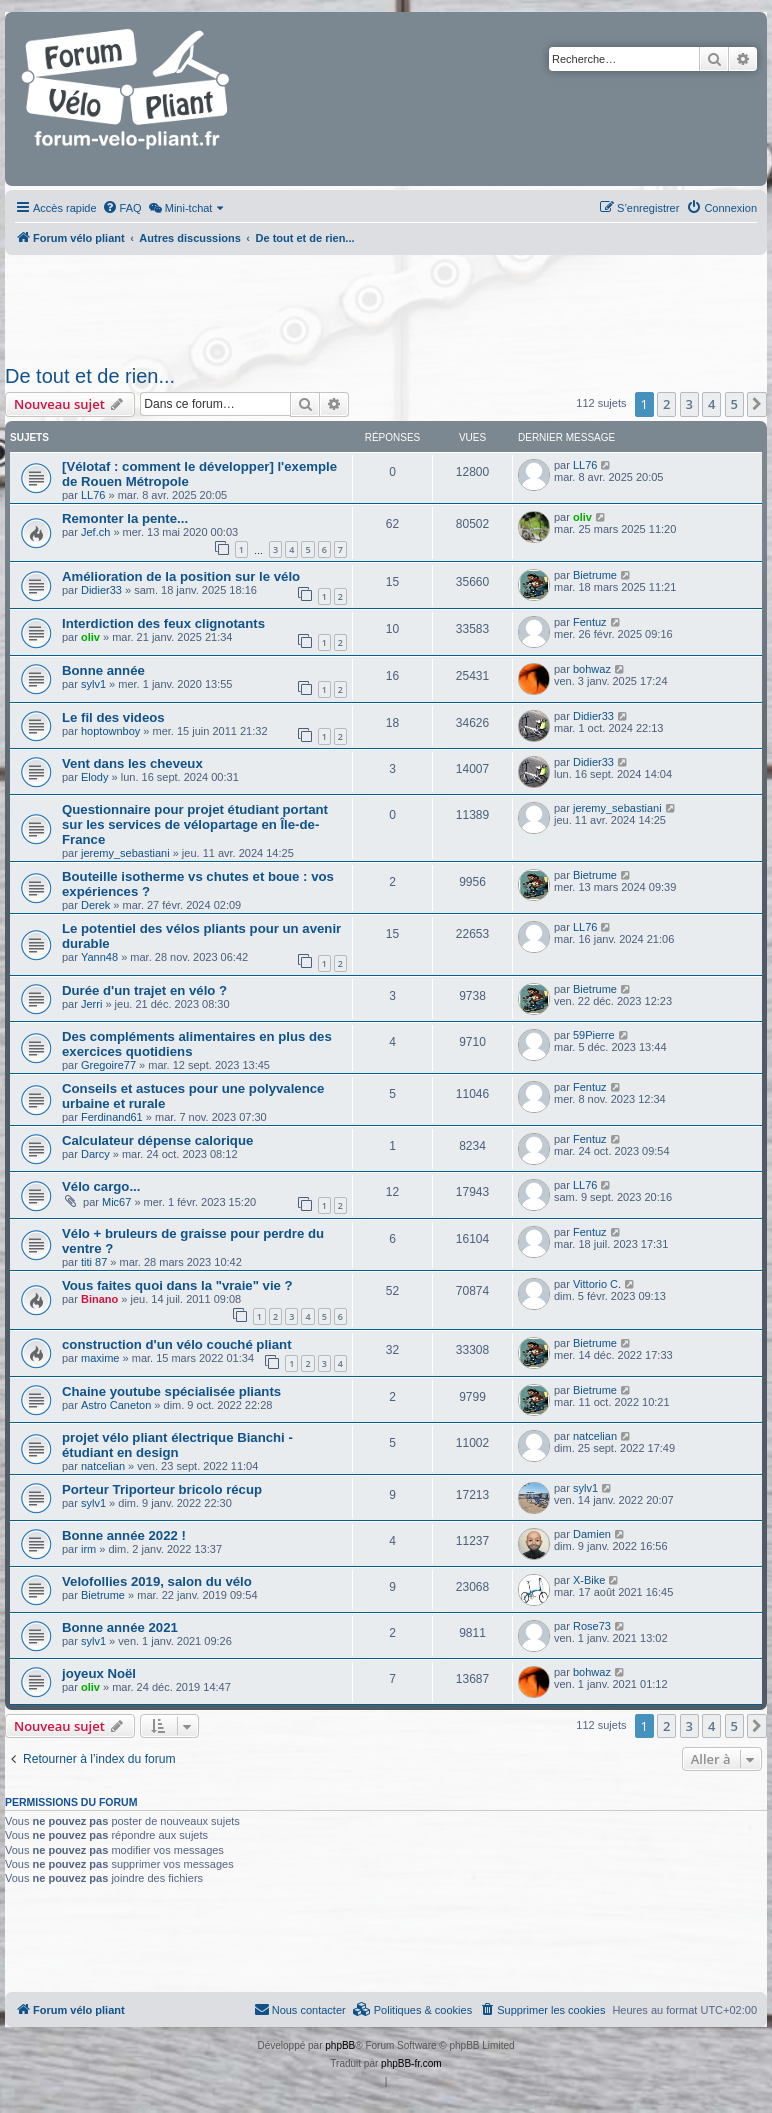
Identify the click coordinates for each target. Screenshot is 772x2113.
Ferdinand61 (112, 1117)
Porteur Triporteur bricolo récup (162, 1489)
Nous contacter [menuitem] (300, 2009)
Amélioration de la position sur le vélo (181, 576)
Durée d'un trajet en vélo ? (144, 990)
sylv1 (93, 684)
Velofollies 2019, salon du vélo (157, 1581)
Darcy (95, 1154)
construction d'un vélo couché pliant (177, 1344)
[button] (757, 404)
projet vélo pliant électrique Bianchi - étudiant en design (177, 1445)
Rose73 (592, 1626)
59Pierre (594, 1035)
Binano (99, 1299)
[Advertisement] (384, 304)
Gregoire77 (108, 1065)
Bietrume (595, 575)
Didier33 (101, 590)
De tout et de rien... (90, 376)
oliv (582, 517)
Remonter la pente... (125, 518)
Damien (592, 1534)
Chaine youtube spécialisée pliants (171, 1391)
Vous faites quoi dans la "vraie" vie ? (177, 1285)
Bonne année (103, 670)
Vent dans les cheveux (132, 763)
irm (88, 1549)
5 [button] (734, 404)
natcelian (103, 1466)
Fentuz (590, 622)
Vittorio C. (597, 1284)
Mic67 (116, 1202)
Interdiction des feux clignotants (163, 623)
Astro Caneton (116, 1405)
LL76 (93, 495)
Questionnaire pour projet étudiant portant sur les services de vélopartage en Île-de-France (195, 824)
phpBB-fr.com (411, 2063)
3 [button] (689, 404)
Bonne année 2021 (120, 1627)
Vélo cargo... (101, 1186)
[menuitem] (122, 208)
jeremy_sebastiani (125, 853)
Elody (95, 777)
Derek (95, 905)
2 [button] (666, 404)
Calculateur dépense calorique (157, 1140)
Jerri (91, 1004)
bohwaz (592, 669)
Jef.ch (95, 532)
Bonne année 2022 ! (124, 1535)
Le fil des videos (113, 717)
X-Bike (589, 1580)
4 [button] (711, 404)
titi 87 (94, 1262)
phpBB (340, 2045)
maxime (100, 1358)
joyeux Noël (99, 1673)
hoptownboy (110, 731)
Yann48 (99, 957)
